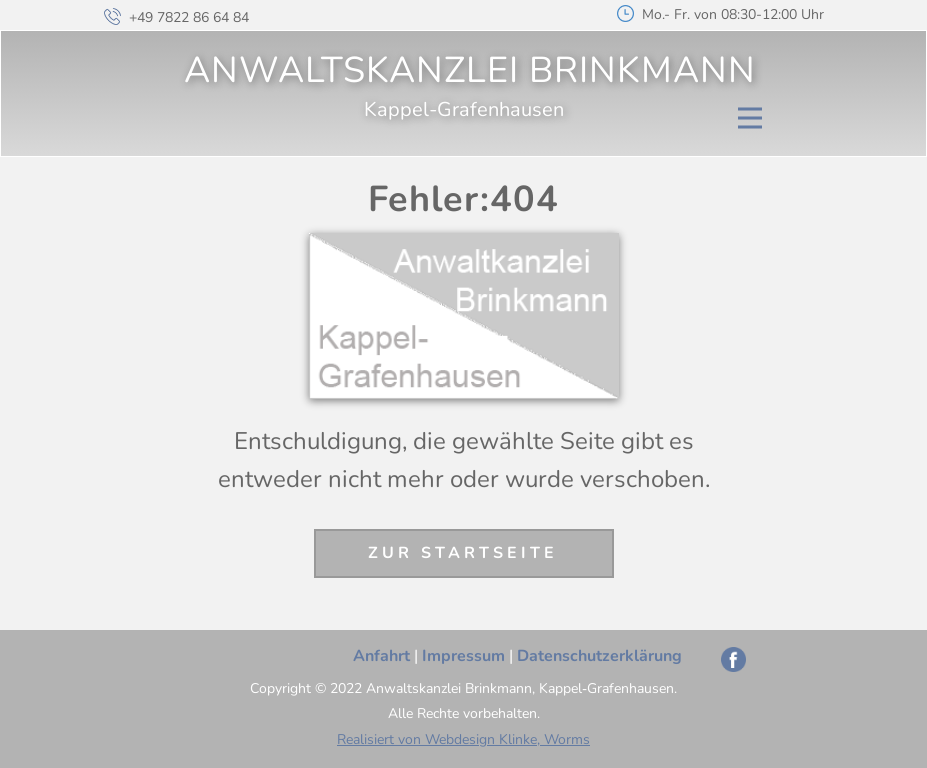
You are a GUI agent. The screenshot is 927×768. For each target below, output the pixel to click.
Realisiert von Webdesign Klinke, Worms (463, 739)
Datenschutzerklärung (599, 656)
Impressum (463, 656)
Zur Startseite (463, 553)
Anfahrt (381, 656)
